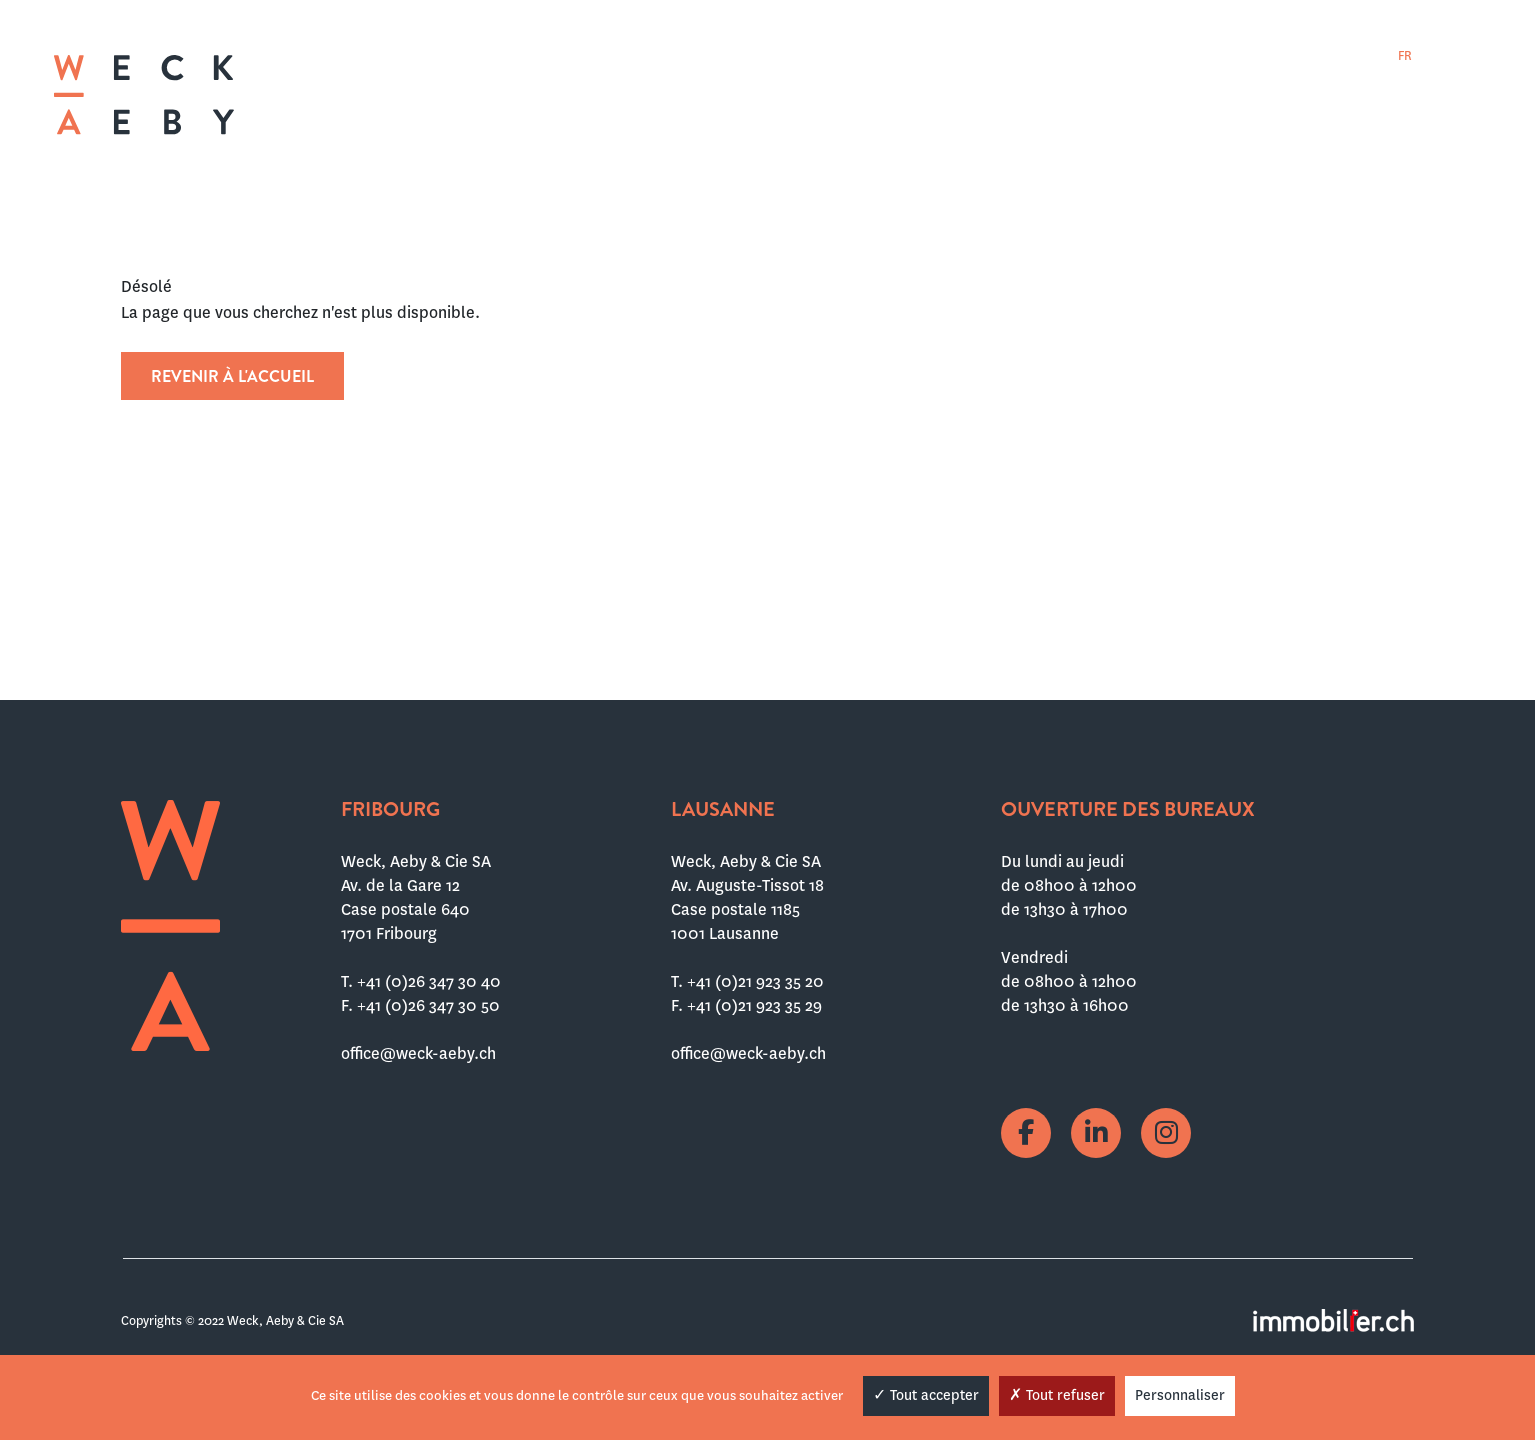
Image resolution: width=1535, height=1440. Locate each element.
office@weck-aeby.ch (418, 1053)
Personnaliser (1180, 1395)
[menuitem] (1405, 55)
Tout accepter (926, 1395)
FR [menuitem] (1405, 56)
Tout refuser (1057, 1395)
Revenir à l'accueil (232, 376)
